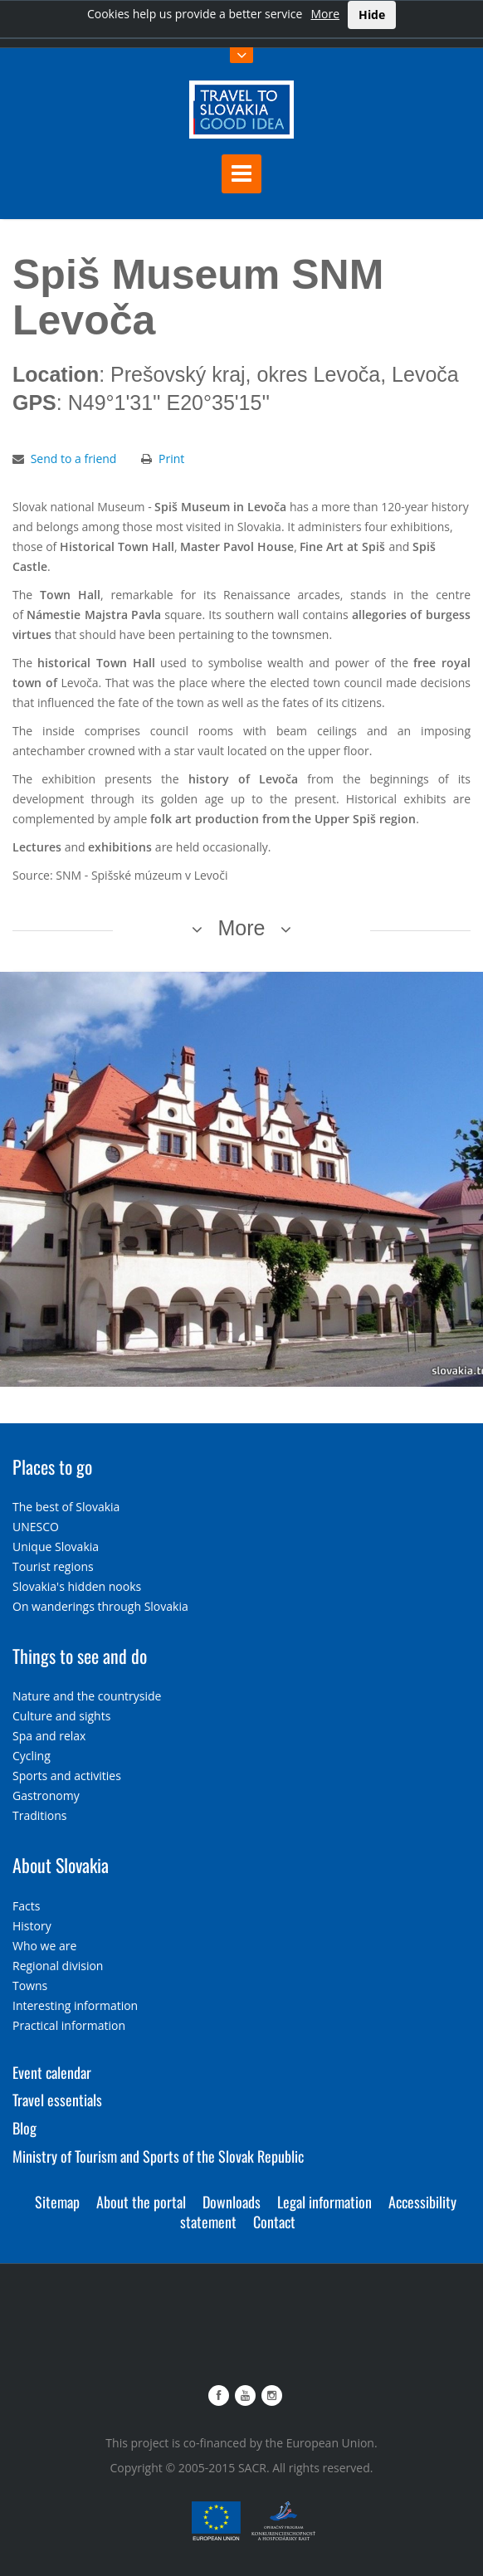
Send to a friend (74, 458)
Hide (372, 14)
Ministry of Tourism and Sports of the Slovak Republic (158, 2156)
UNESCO (35, 1526)
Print (171, 458)
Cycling (31, 1756)
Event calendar (51, 2072)
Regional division (57, 1965)
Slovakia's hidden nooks (76, 1586)
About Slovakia (60, 1865)
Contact (274, 2221)
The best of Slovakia (66, 1507)
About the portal (141, 2202)
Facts (26, 1906)
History (31, 1926)
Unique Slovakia (55, 1546)
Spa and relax (48, 1736)
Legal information (324, 2202)
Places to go (52, 1466)
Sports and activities (66, 1775)
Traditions (39, 1815)
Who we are (44, 1946)
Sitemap (57, 2202)
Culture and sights (61, 1716)
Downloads (231, 2202)
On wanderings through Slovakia (100, 1606)
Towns (29, 1985)
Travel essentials (57, 2099)
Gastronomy (46, 1795)
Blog (24, 2128)
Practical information (68, 2025)
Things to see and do (79, 1655)
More (324, 14)
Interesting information (75, 2005)
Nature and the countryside (86, 1696)
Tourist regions (53, 1566)
